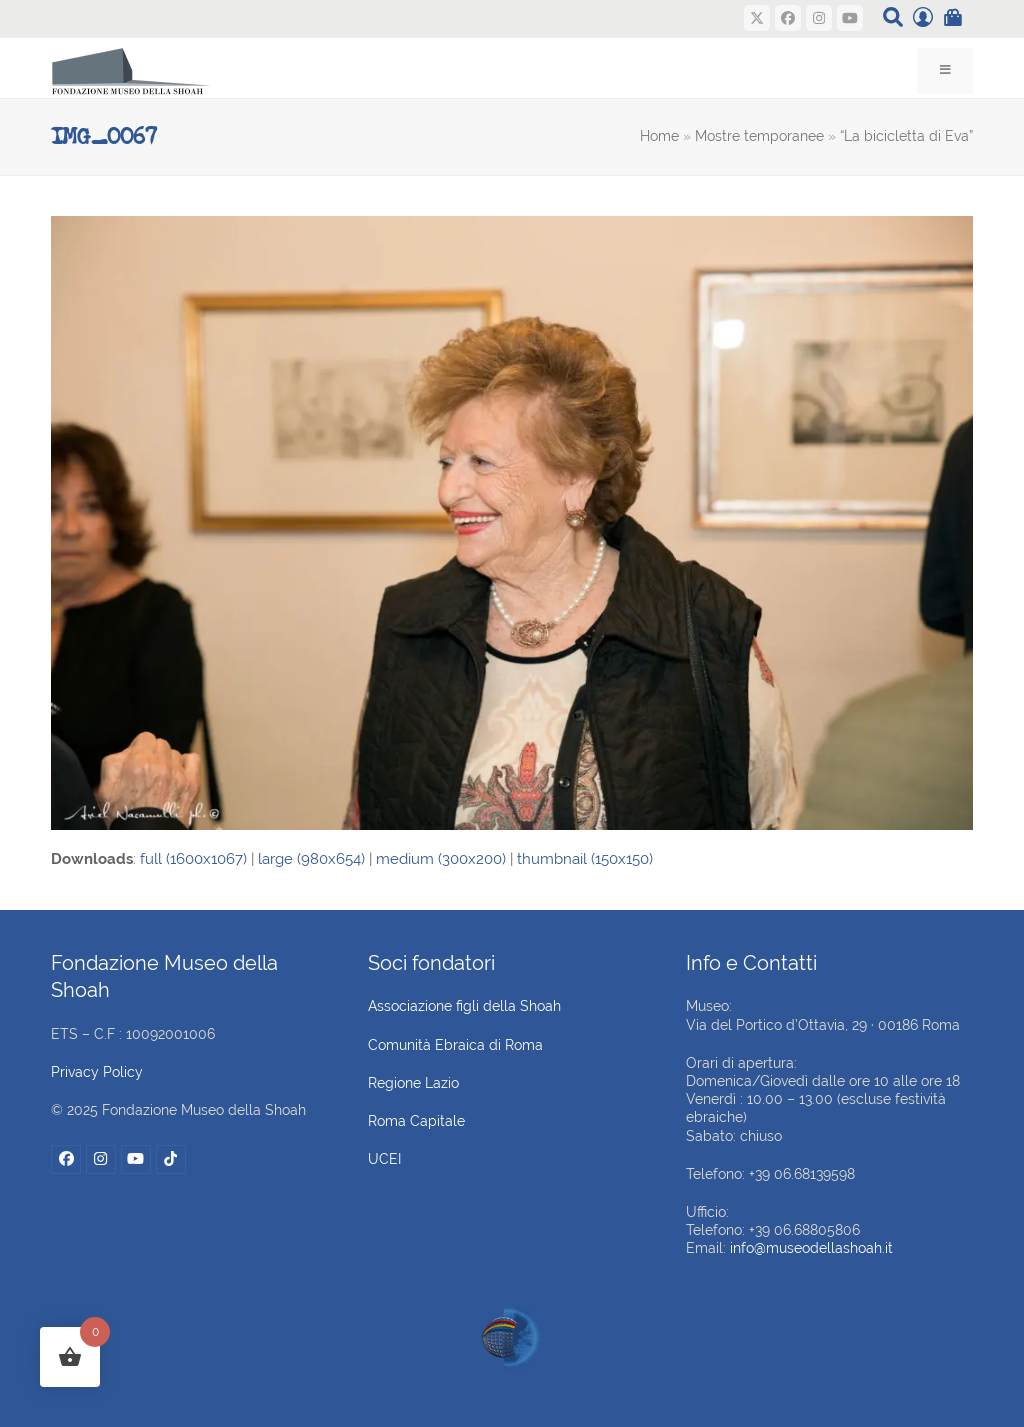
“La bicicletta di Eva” (906, 136)
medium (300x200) (441, 859)
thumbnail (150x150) (585, 859)
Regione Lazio (413, 1083)
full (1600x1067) (193, 859)
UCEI (384, 1159)
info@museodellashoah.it (811, 1248)
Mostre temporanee (759, 136)
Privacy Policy (97, 1072)
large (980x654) (311, 859)
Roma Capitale (416, 1121)
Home (659, 136)
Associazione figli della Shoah (464, 1006)
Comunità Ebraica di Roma (455, 1045)
